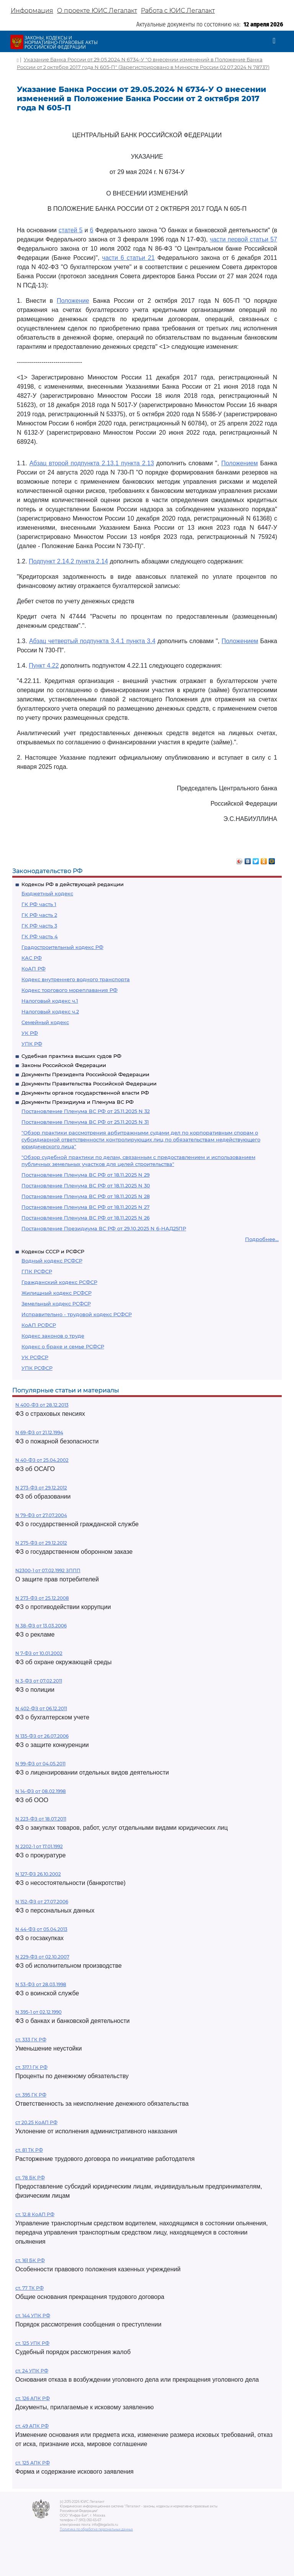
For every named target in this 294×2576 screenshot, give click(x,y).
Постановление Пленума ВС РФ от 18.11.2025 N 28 (85, 1196)
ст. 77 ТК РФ (29, 2288)
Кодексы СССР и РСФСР (52, 1251)
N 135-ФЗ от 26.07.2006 (42, 1736)
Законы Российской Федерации (63, 1065)
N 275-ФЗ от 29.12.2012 (41, 1543)
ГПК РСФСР (36, 1271)
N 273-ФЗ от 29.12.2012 (41, 1488)
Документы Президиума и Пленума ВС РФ (77, 1102)
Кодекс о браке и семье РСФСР (62, 1346)
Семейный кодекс (45, 1022)
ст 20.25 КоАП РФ (36, 2122)
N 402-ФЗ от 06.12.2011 (41, 1708)
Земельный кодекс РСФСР (56, 1303)
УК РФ (29, 1033)
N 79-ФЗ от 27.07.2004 (41, 1515)
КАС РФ (31, 958)
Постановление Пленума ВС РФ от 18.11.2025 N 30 (85, 1185)
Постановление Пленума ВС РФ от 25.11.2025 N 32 (85, 1111)
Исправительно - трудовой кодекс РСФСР (76, 1314)
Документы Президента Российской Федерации (85, 1074)
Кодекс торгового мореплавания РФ (69, 990)
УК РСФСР (34, 1357)
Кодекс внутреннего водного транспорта (75, 979)
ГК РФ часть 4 (39, 936)
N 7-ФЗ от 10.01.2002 (38, 1653)
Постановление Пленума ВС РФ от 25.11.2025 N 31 (85, 1122)
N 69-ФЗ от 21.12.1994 (39, 1432)
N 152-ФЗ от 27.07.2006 (41, 1901)
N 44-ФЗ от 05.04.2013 (41, 1929)
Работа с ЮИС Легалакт (178, 10)
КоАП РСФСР (38, 1325)
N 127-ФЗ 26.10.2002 (38, 1874)
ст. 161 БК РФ (30, 2260)
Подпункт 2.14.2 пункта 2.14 (68, 561)
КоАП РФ (33, 968)
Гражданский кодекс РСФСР (59, 1282)
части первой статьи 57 (243, 239)
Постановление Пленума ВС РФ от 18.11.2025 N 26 (85, 1218)
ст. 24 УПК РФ (31, 2371)
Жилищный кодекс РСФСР (56, 1293)
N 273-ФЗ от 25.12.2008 (42, 1598)
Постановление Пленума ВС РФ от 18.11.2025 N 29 (85, 1175)
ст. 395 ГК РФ (30, 2095)
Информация (32, 10)
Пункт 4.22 (44, 665)
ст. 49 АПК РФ (32, 2426)
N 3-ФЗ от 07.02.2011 (38, 1681)
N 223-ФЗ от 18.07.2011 (40, 1819)
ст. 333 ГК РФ (30, 2039)
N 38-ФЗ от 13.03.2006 (41, 1626)
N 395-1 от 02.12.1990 (38, 2012)
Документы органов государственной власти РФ (85, 1093)
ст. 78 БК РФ (30, 2177)
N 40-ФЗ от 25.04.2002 (42, 1460)
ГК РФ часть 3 (39, 926)
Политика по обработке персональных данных (96, 2529)
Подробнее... (262, 1239)
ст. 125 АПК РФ (32, 2463)
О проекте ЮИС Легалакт (97, 10)
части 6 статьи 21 (128, 257)
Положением (239, 463)
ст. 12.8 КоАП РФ (34, 2214)
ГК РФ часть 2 (39, 915)
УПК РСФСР (36, 1368)
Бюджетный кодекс (47, 893)
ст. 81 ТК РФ (29, 2150)
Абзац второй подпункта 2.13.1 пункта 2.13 (91, 463)
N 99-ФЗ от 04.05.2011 (40, 1764)
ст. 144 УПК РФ (32, 2315)
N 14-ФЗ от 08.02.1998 (40, 1791)
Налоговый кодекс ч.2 (50, 1011)
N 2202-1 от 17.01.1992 (39, 1846)
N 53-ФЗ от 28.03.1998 (40, 1984)
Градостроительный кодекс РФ (62, 947)
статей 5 (71, 230)
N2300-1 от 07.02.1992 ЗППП (47, 1570)
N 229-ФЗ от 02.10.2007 (42, 1957)
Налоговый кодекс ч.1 (49, 1001)
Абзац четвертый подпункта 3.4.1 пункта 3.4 (92, 641)
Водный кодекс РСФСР (51, 1261)
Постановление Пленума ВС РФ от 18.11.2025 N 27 (85, 1207)
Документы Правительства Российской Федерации (89, 1083)
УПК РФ (31, 1044)
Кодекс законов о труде (52, 1336)
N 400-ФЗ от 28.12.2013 (42, 1405)
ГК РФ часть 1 (38, 904)
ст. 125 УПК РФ (32, 2343)
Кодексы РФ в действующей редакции (72, 884)
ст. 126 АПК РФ (32, 2398)
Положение (73, 300)
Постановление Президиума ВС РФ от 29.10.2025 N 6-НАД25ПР (103, 1228)
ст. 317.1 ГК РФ (31, 2067)
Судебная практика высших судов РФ (71, 1056)
